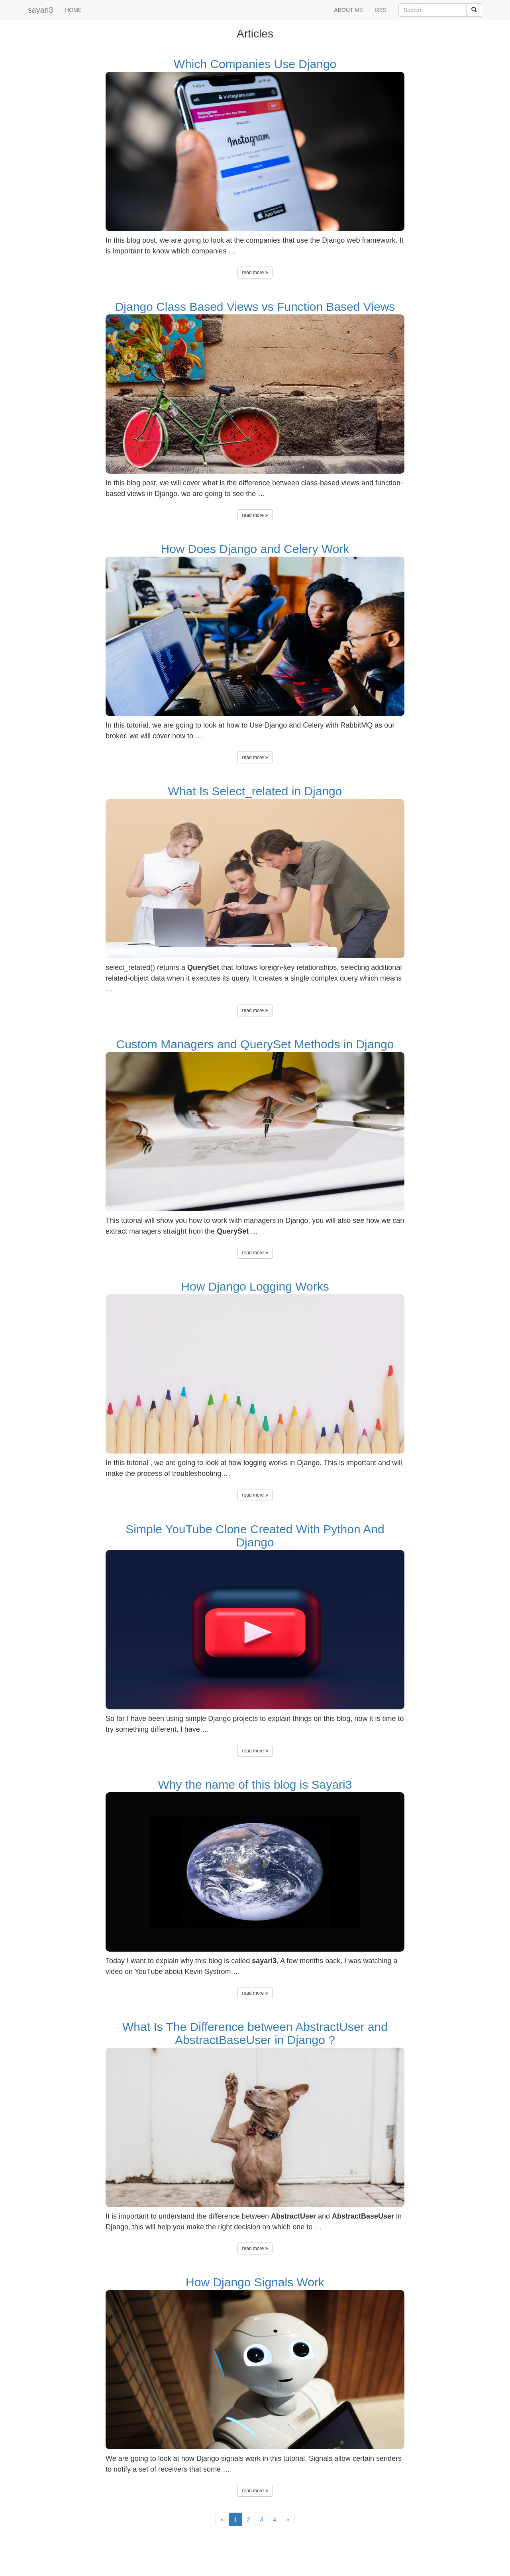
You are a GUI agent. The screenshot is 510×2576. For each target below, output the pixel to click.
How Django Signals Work (255, 2282)
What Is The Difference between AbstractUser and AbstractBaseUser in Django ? (255, 2033)
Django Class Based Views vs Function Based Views (255, 306)
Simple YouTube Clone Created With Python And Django (255, 1535)
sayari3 (40, 10)
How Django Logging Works (255, 1286)
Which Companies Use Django (255, 64)
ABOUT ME (348, 10)
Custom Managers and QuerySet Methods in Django (255, 1044)
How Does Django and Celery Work (255, 548)
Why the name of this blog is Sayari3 (255, 1784)
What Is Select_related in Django (255, 791)
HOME (73, 10)
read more (255, 272)
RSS (380, 10)
